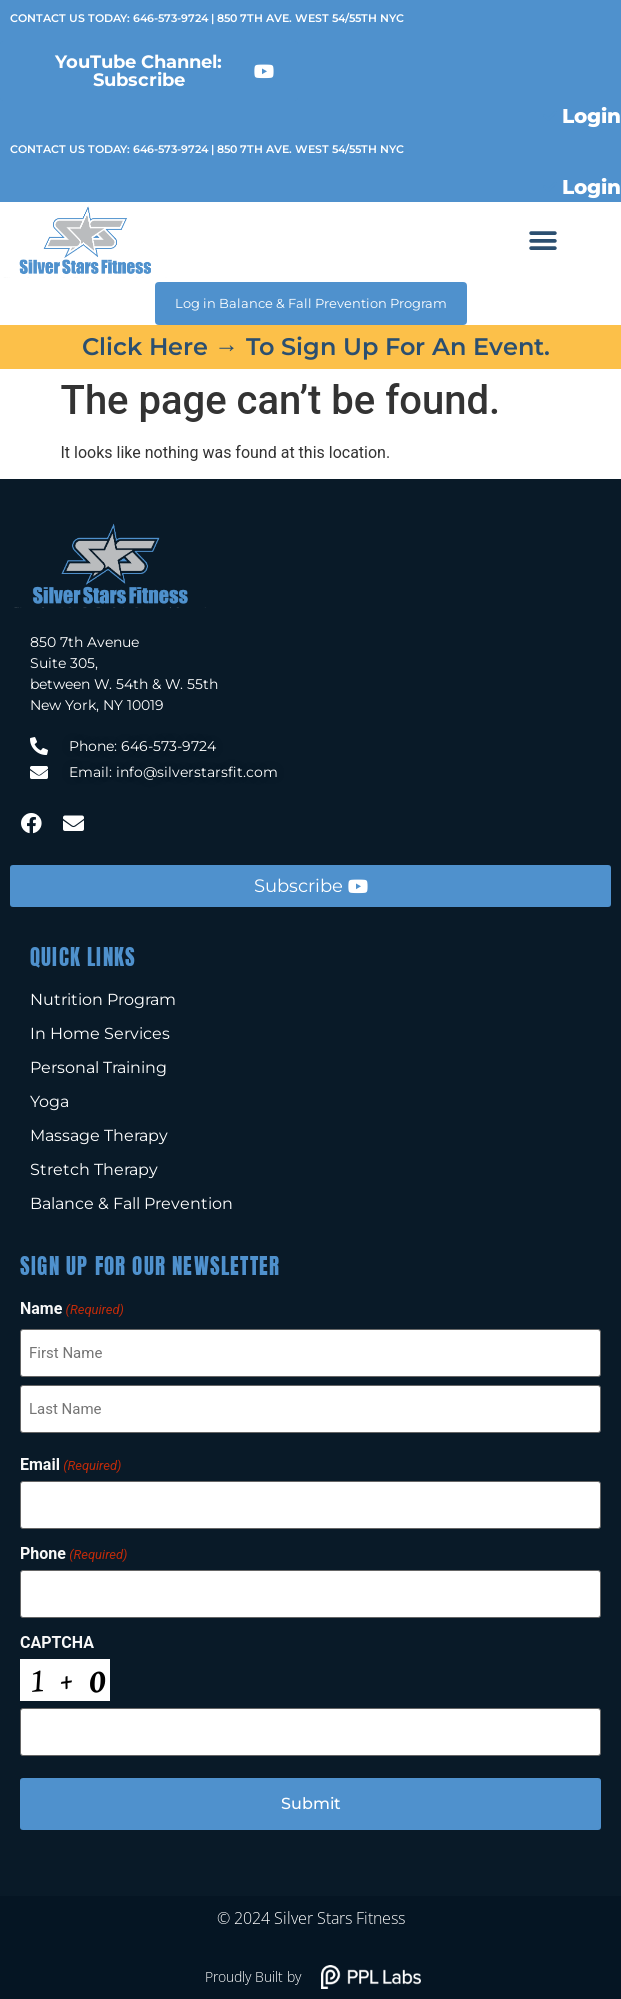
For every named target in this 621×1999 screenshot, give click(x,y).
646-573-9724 (170, 18)
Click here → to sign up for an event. (316, 346)
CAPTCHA (57, 1643)
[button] (543, 241)
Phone (73, 1554)
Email (70, 1465)
